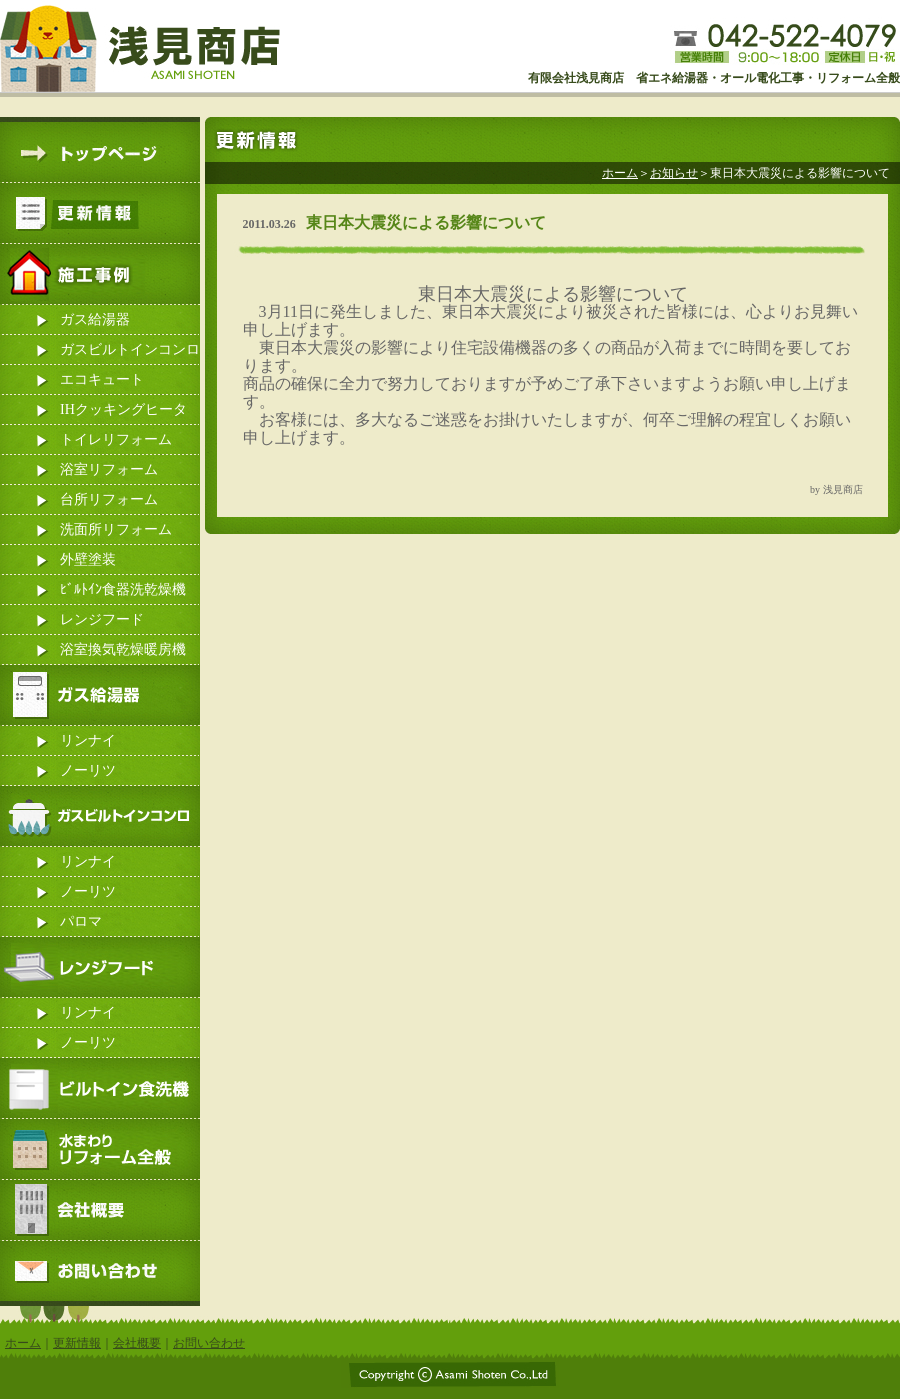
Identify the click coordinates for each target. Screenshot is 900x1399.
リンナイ (88, 740)
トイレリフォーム (116, 439)
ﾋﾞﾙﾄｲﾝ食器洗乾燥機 (123, 589)
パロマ (81, 921)
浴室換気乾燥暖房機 (123, 649)
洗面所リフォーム (116, 529)
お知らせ (674, 173)
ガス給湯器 (95, 319)
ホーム (620, 173)
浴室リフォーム (109, 469)
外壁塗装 (88, 559)
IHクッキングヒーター (123, 413)
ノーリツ (88, 770)
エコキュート (102, 379)
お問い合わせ (209, 1343)
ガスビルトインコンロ (130, 349)
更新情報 (77, 1343)
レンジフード (102, 619)
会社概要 (137, 1343)
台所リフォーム (109, 499)
